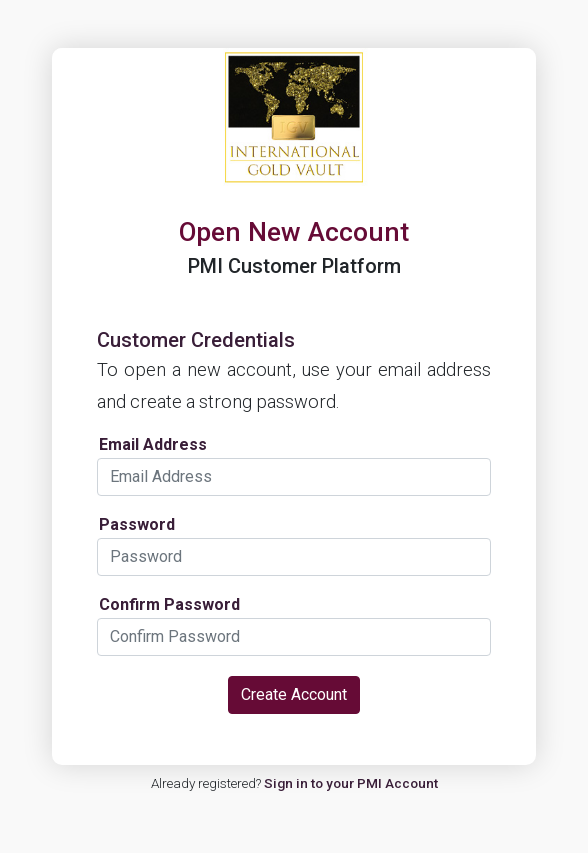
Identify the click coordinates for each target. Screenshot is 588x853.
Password (137, 525)
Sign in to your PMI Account (351, 783)
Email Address (153, 445)
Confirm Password (169, 605)
